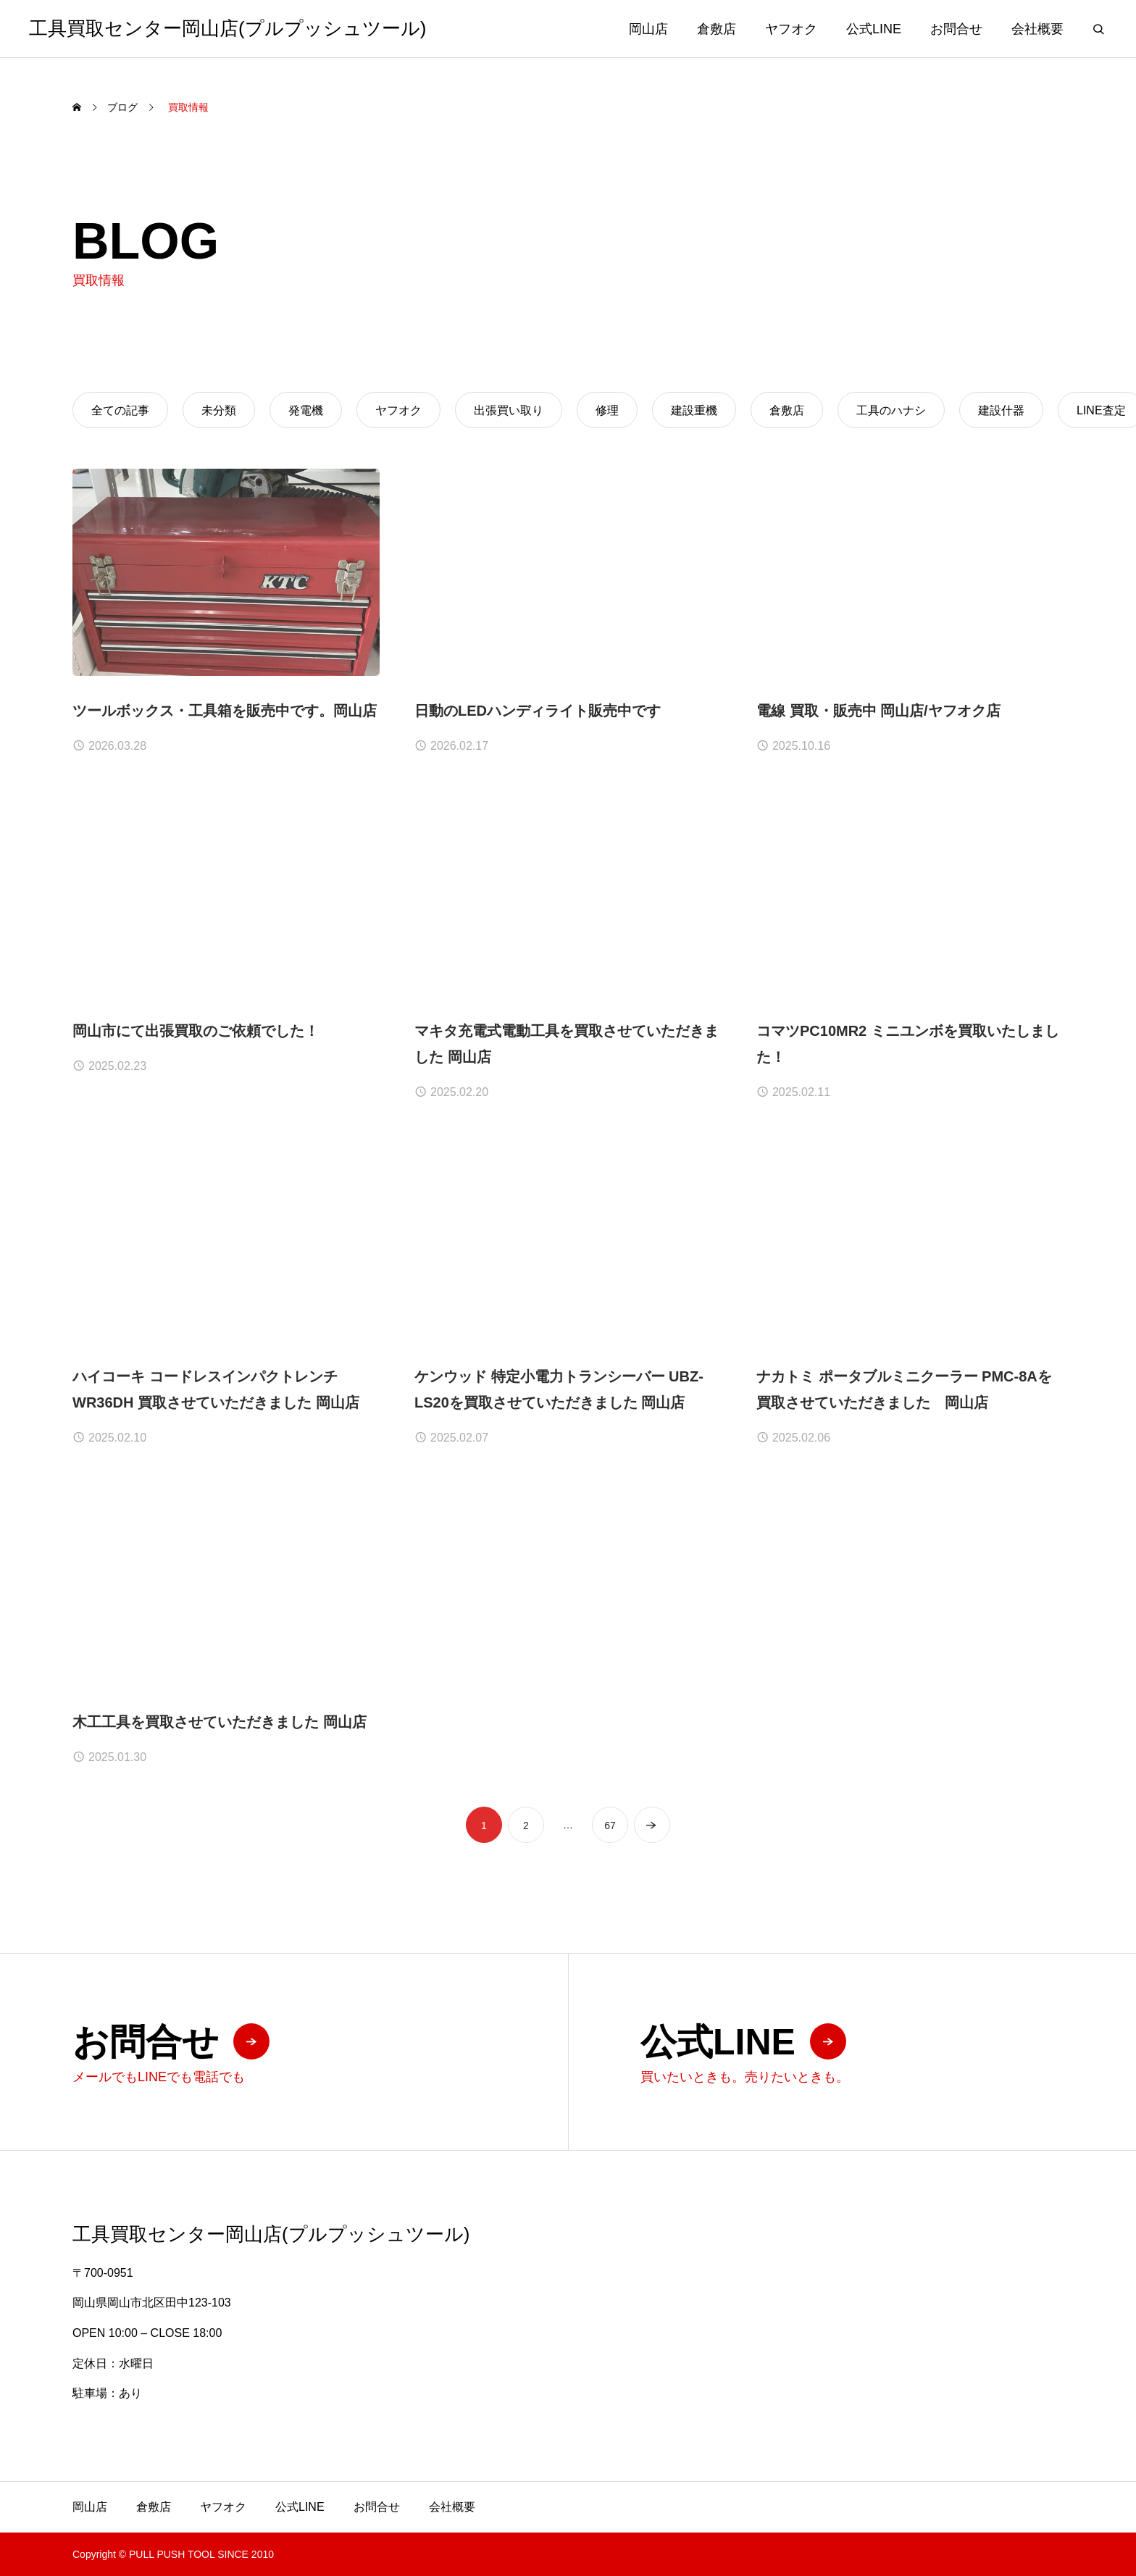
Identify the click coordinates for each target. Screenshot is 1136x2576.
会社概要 (1037, 29)
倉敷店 (716, 29)
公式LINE (873, 29)
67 (610, 1839)
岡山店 (648, 29)
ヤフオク (791, 29)
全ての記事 (120, 410)
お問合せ (956, 29)
